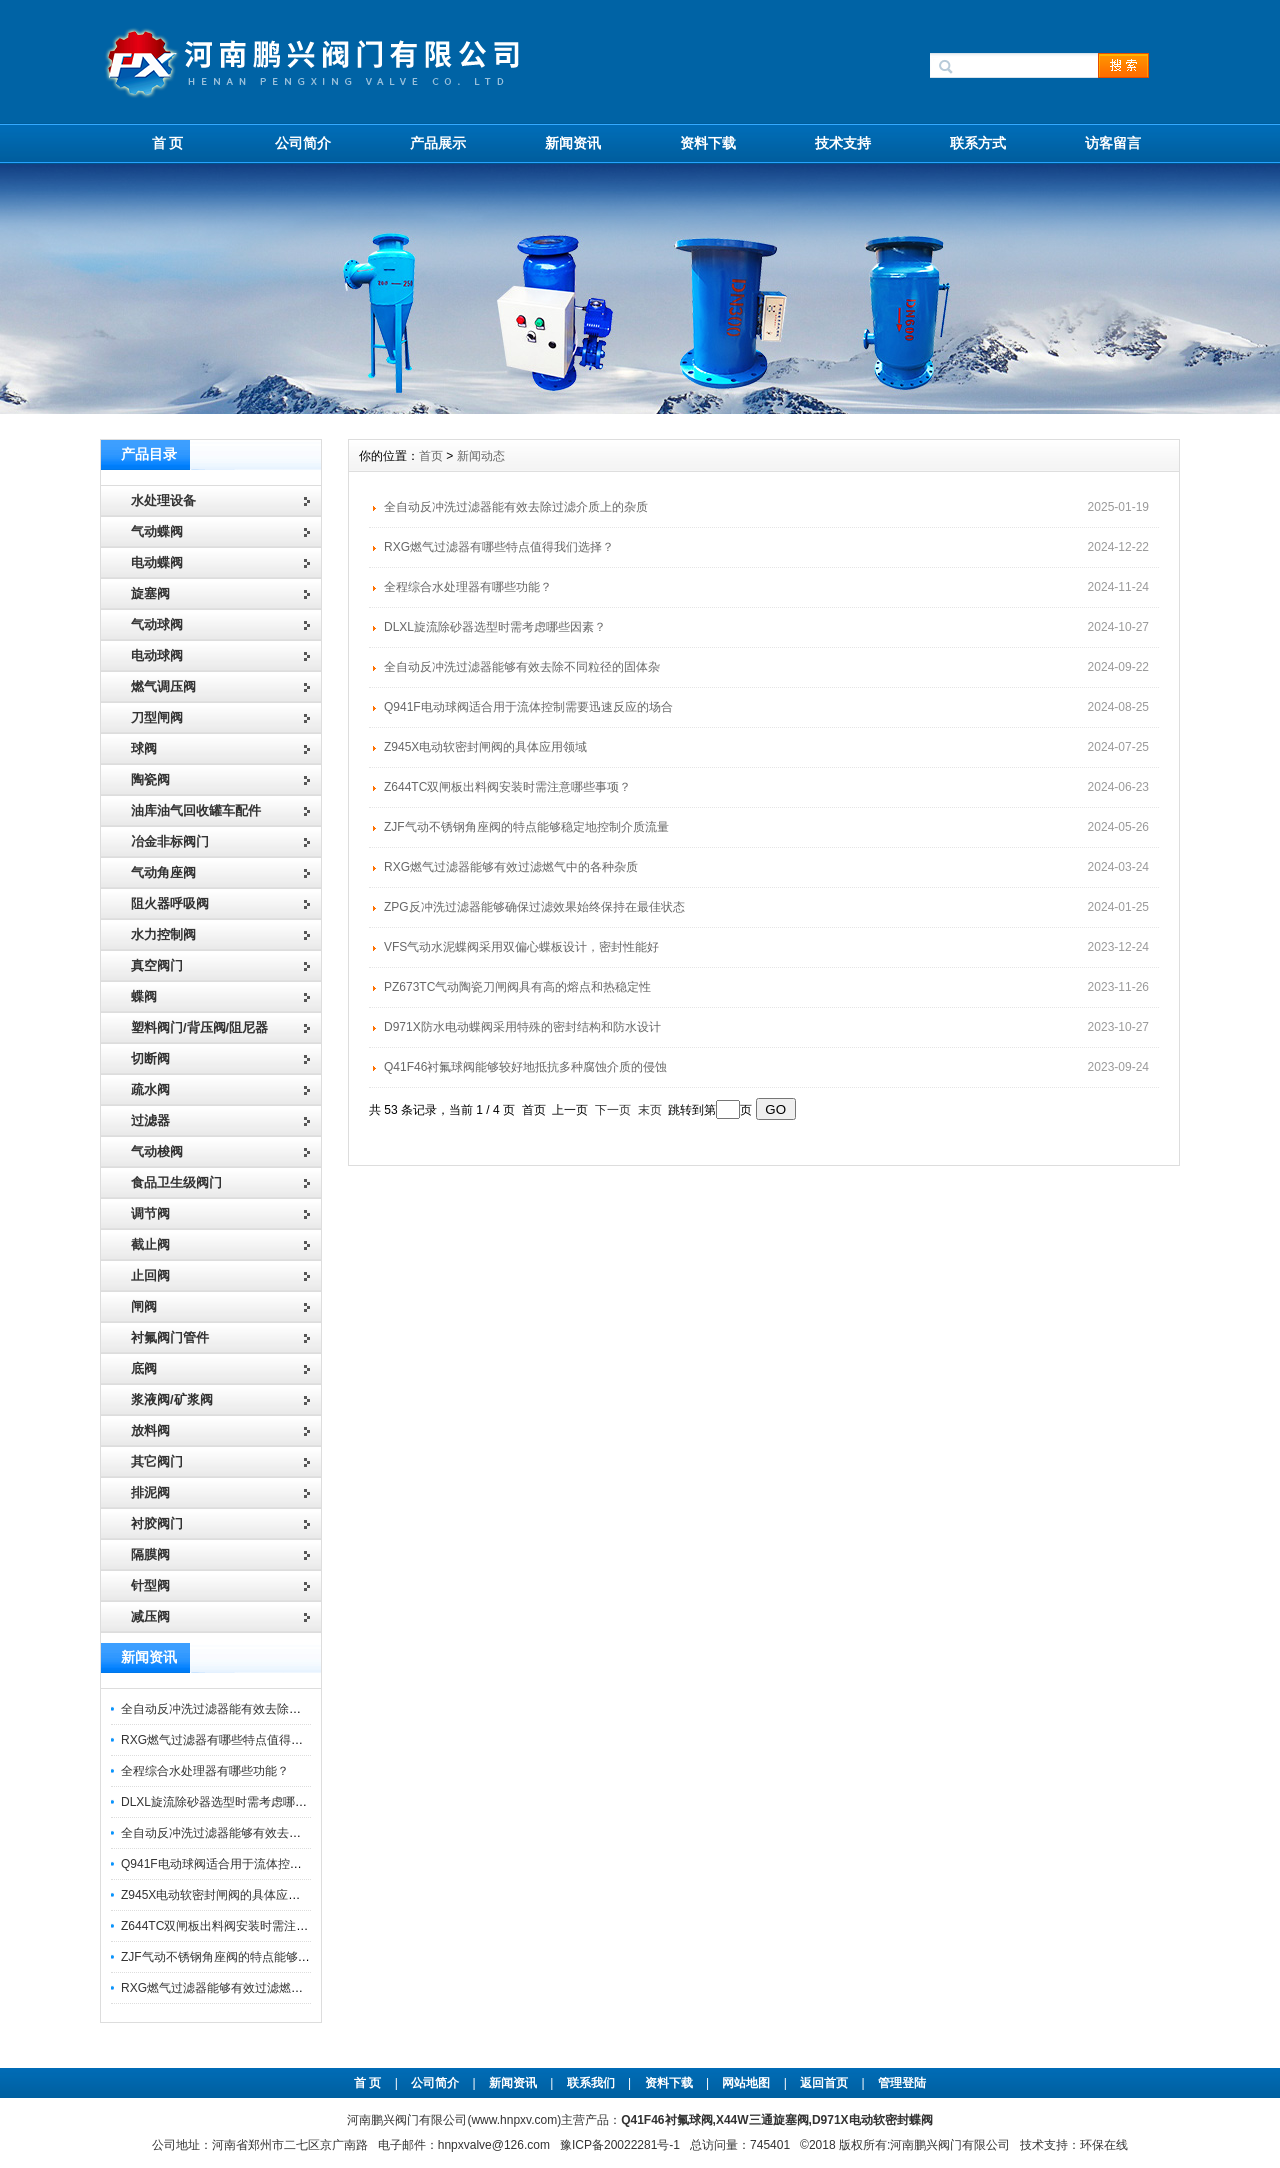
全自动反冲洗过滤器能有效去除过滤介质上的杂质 (253, 1709)
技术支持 (843, 143)
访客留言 (1113, 143)
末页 (650, 1110)
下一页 (613, 1110)
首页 (431, 456)
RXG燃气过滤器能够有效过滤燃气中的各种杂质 (248, 1988)
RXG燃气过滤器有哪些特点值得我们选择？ (236, 1740)
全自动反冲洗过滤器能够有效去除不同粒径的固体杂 (259, 1833)
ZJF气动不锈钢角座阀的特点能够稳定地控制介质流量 (263, 1957)
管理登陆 (902, 2083)
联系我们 (591, 2083)
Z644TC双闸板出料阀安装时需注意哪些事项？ (244, 1926)
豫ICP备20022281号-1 (620, 2145)
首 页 (168, 143)
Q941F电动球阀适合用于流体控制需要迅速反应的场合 (265, 1864)
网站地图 (746, 2083)
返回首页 (825, 2083)
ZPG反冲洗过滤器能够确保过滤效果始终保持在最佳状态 (534, 907)
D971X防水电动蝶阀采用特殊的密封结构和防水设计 (522, 1027)
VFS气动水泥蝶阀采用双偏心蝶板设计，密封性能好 (521, 947)
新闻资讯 (573, 143)
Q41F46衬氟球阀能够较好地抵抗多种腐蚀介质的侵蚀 (525, 1067)
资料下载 (708, 143)
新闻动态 (481, 456)
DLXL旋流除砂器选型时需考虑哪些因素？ (232, 1802)
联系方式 (978, 143)
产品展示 (438, 143)
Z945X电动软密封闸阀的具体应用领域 (222, 1895)
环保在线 (1104, 2145)
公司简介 (303, 143)
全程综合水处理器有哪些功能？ (205, 1771)
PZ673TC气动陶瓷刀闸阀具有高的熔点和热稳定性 (517, 987)
